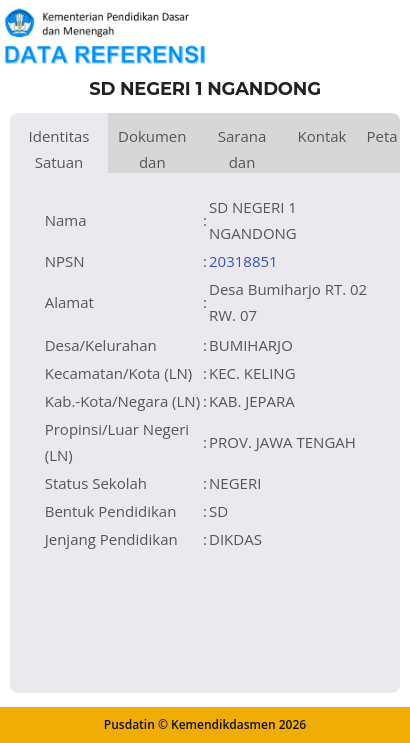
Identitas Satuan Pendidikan (59, 149)
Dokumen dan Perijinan (152, 149)
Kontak (321, 136)
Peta (381, 136)
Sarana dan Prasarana (242, 149)
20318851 (243, 261)
